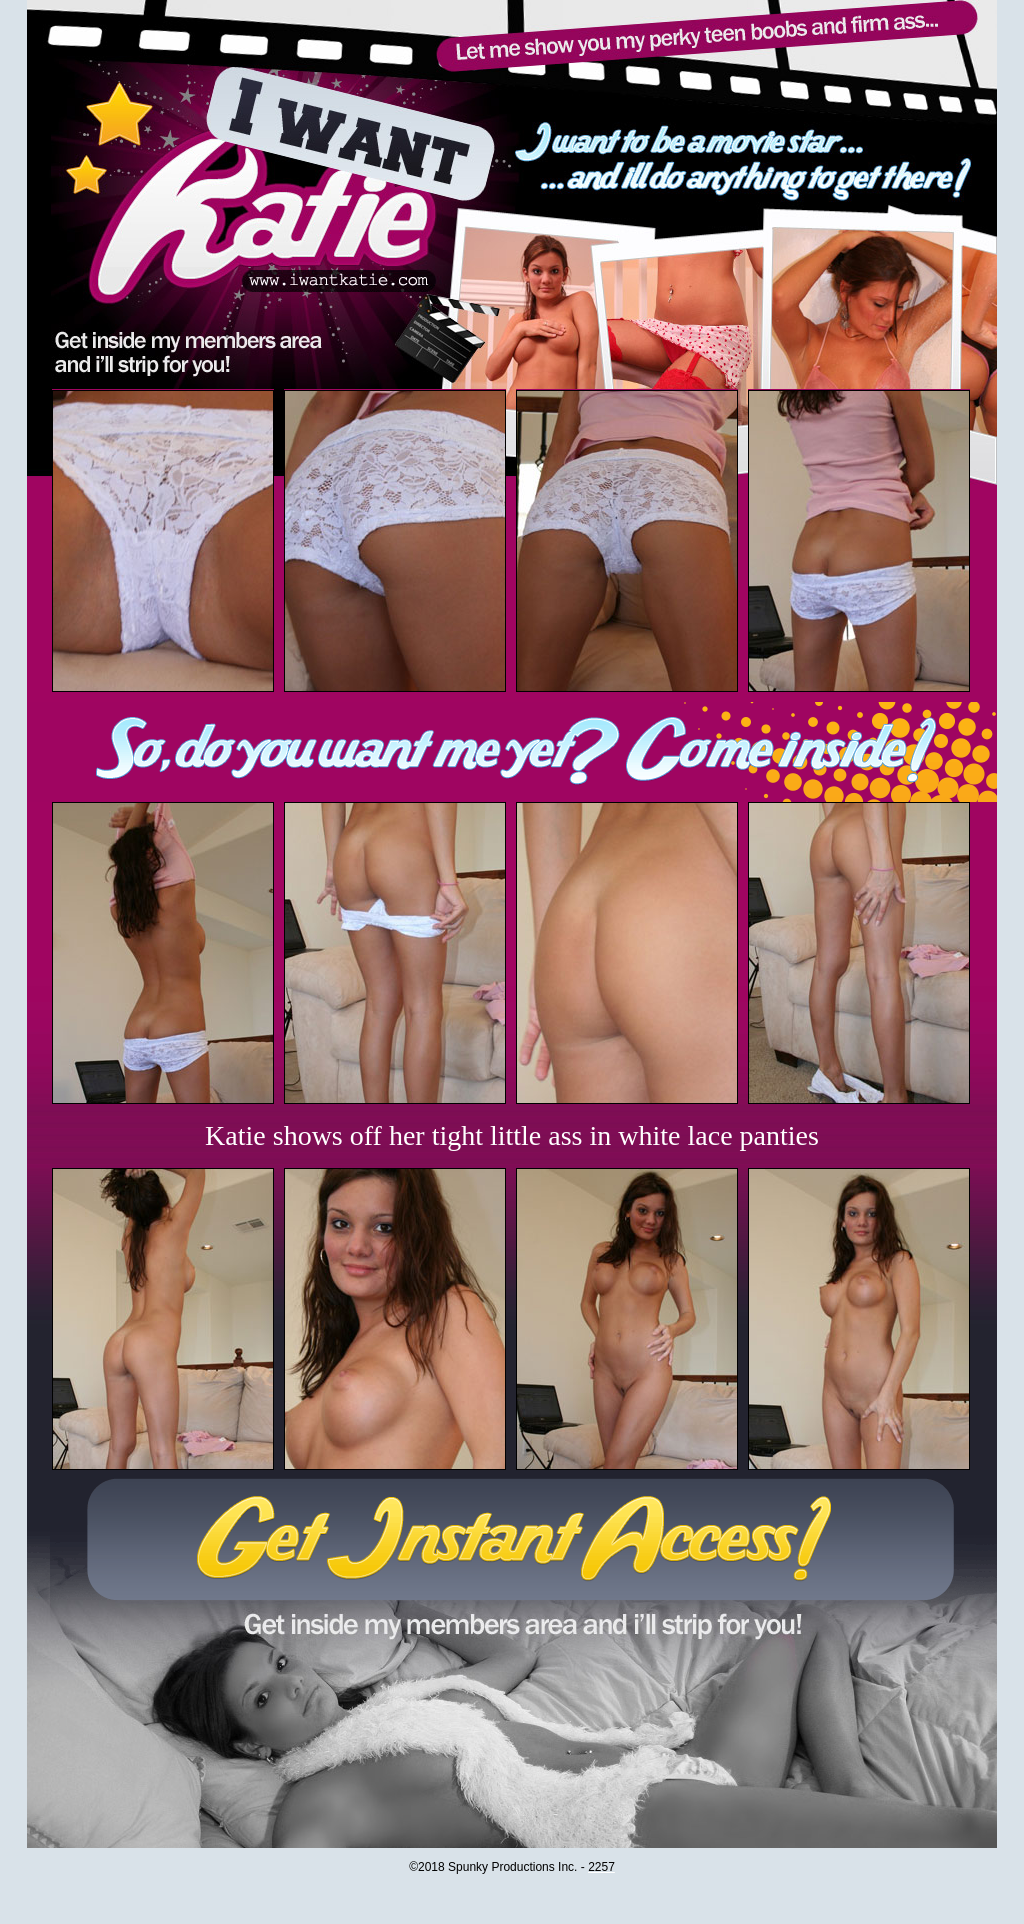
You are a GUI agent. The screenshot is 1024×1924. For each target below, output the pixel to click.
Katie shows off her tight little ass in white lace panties (512, 1135)
